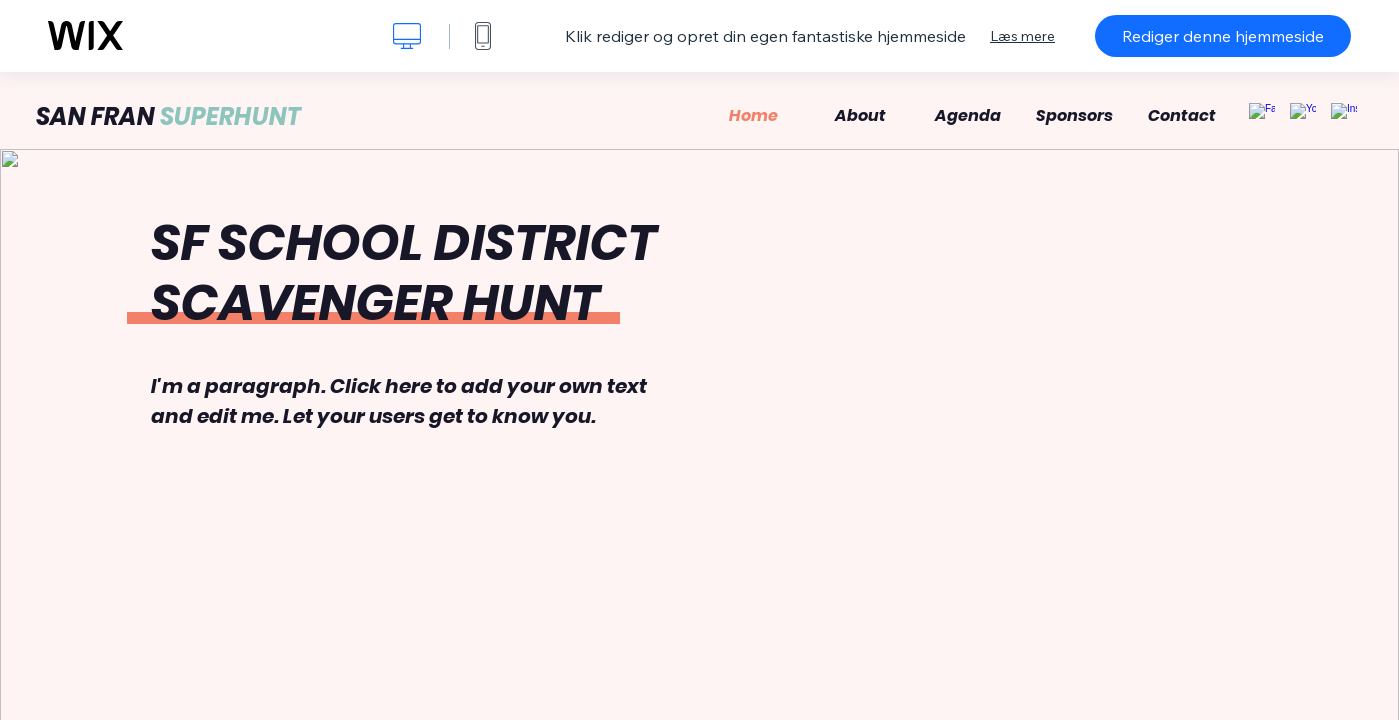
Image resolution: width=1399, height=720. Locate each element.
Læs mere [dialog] (1022, 36)
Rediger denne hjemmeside (1223, 36)
